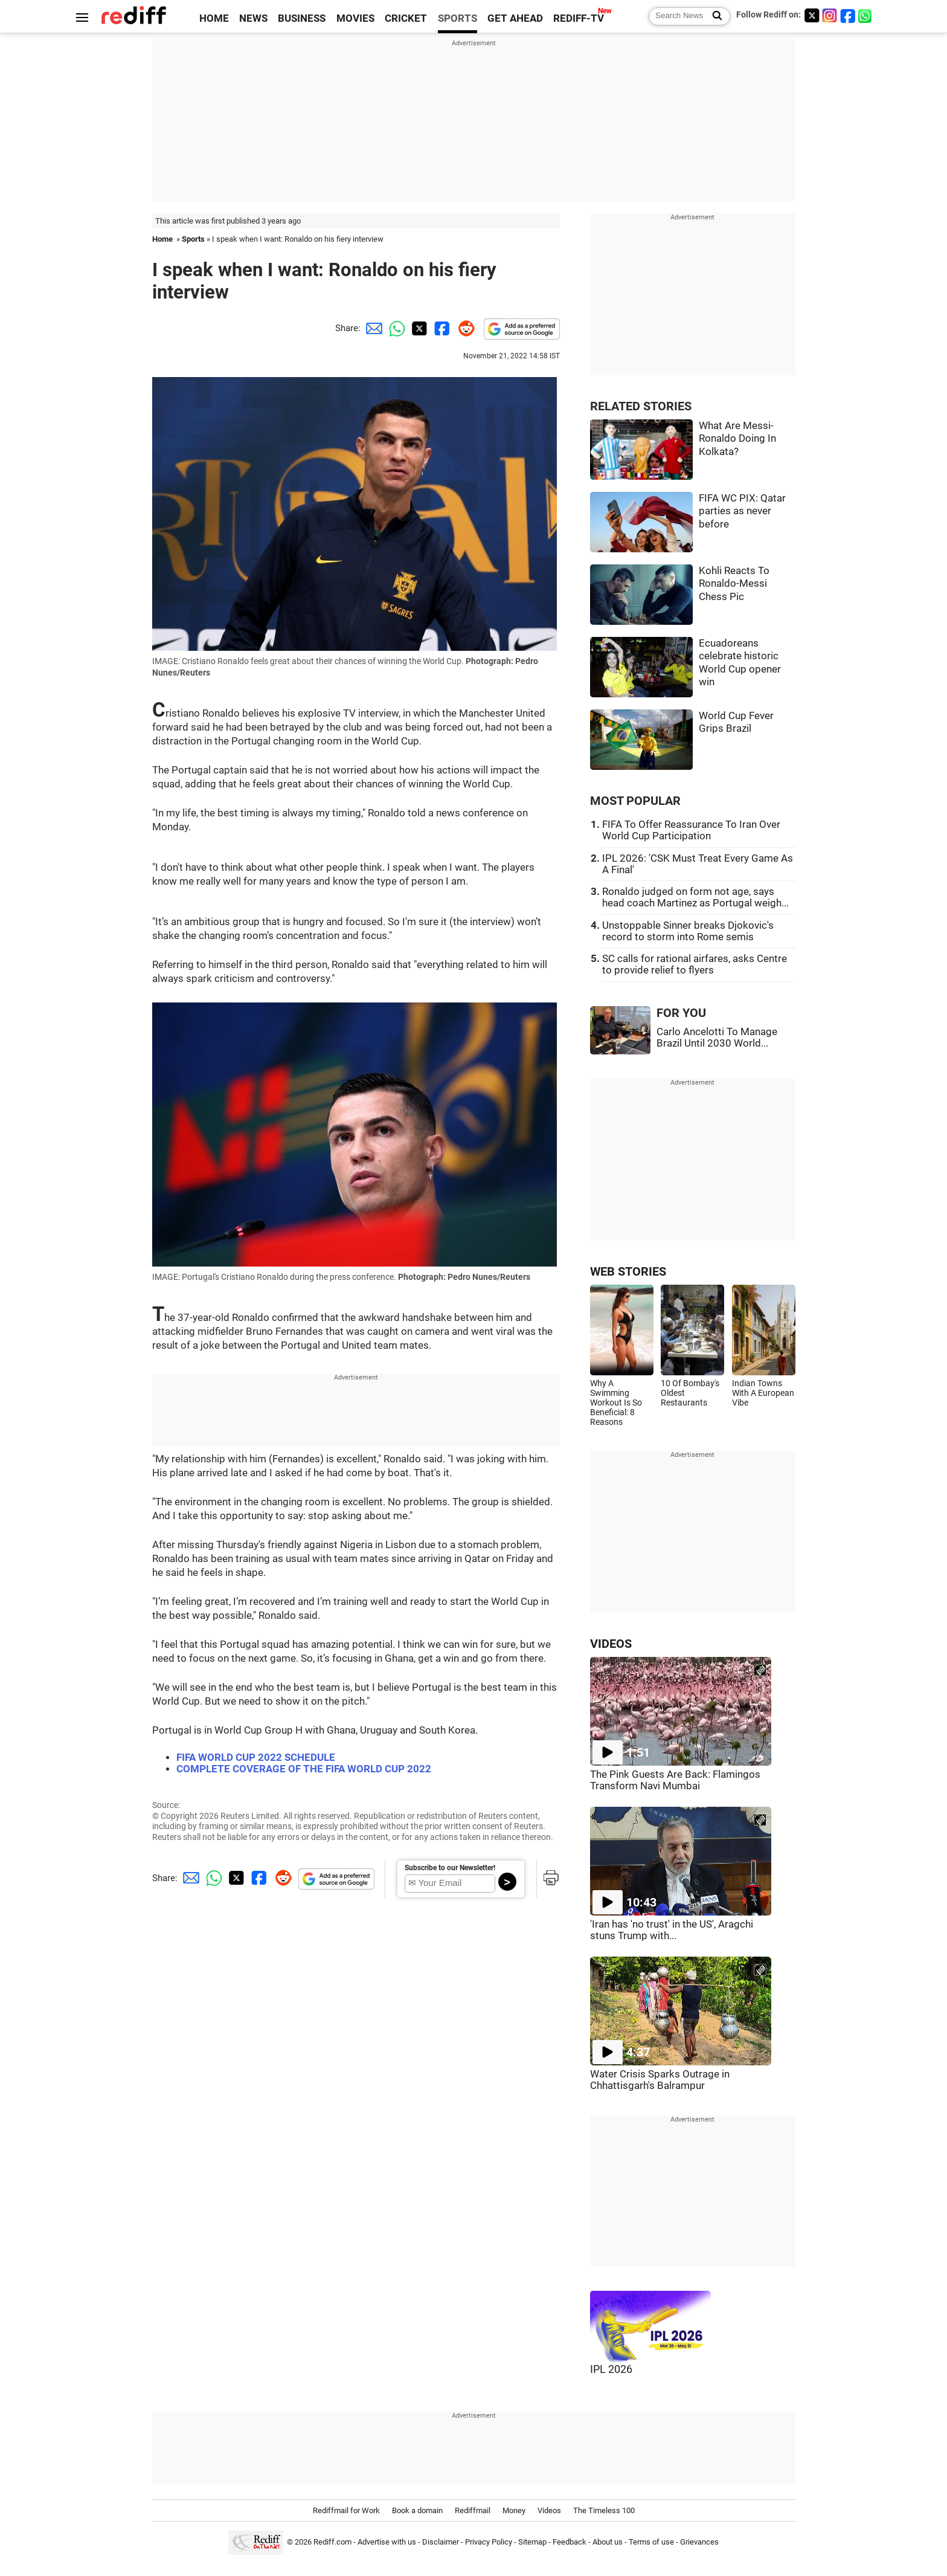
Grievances (699, 2541)
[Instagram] (830, 15)
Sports (193, 239)
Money (513, 2510)
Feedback (569, 2541)
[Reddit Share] (463, 328)
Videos (549, 2510)
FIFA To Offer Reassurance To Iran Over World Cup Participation (691, 830)
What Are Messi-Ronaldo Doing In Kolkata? (737, 438)
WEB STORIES (628, 1272)
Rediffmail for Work (346, 2510)
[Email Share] (372, 328)
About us (607, 2541)
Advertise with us (387, 2541)
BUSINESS (302, 18)
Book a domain (417, 2510)
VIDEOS (611, 1644)
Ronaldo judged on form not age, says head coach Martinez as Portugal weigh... (695, 897)
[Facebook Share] (440, 328)
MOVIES (355, 18)
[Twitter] (812, 15)
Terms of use (651, 2541)
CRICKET (406, 18)
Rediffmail (472, 2510)
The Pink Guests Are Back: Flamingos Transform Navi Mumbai (675, 1780)
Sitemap (532, 2541)
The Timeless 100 (604, 2510)
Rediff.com (332, 2541)
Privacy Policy (488, 2541)
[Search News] (713, 16)
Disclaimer (440, 2541)
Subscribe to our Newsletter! (450, 1868)
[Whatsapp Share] (395, 328)
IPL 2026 (611, 2369)
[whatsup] (866, 15)
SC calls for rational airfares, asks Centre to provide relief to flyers (694, 964)
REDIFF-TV (578, 18)
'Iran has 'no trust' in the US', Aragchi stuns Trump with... (671, 1930)
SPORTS (457, 18)
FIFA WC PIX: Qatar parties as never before (742, 511)
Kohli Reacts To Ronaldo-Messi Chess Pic (734, 583)
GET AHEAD (515, 18)
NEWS (253, 18)
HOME (214, 18)
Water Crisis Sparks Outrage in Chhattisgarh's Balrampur (660, 2079)
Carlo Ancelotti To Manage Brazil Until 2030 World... (716, 1037)
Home (162, 239)
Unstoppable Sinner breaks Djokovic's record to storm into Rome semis (688, 931)
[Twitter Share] (417, 328)
